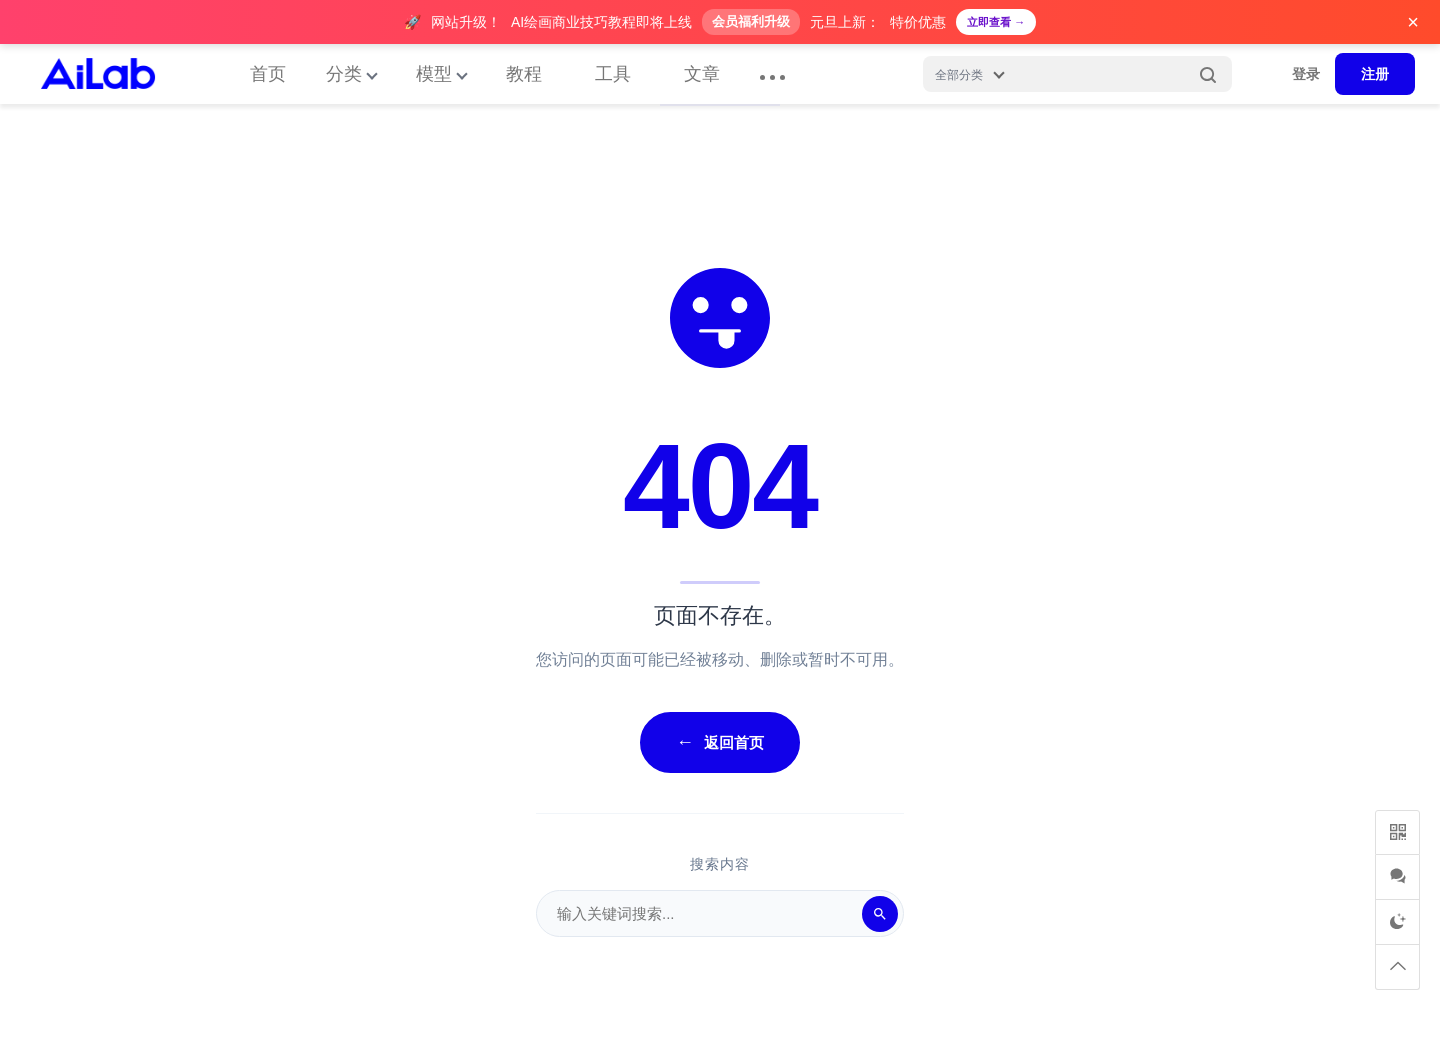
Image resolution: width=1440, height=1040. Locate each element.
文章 (702, 74)
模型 (434, 74)
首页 (268, 74)
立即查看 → (995, 22)
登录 (1306, 74)
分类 (344, 74)
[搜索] (880, 915)
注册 (1375, 74)
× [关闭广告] (1413, 22)
